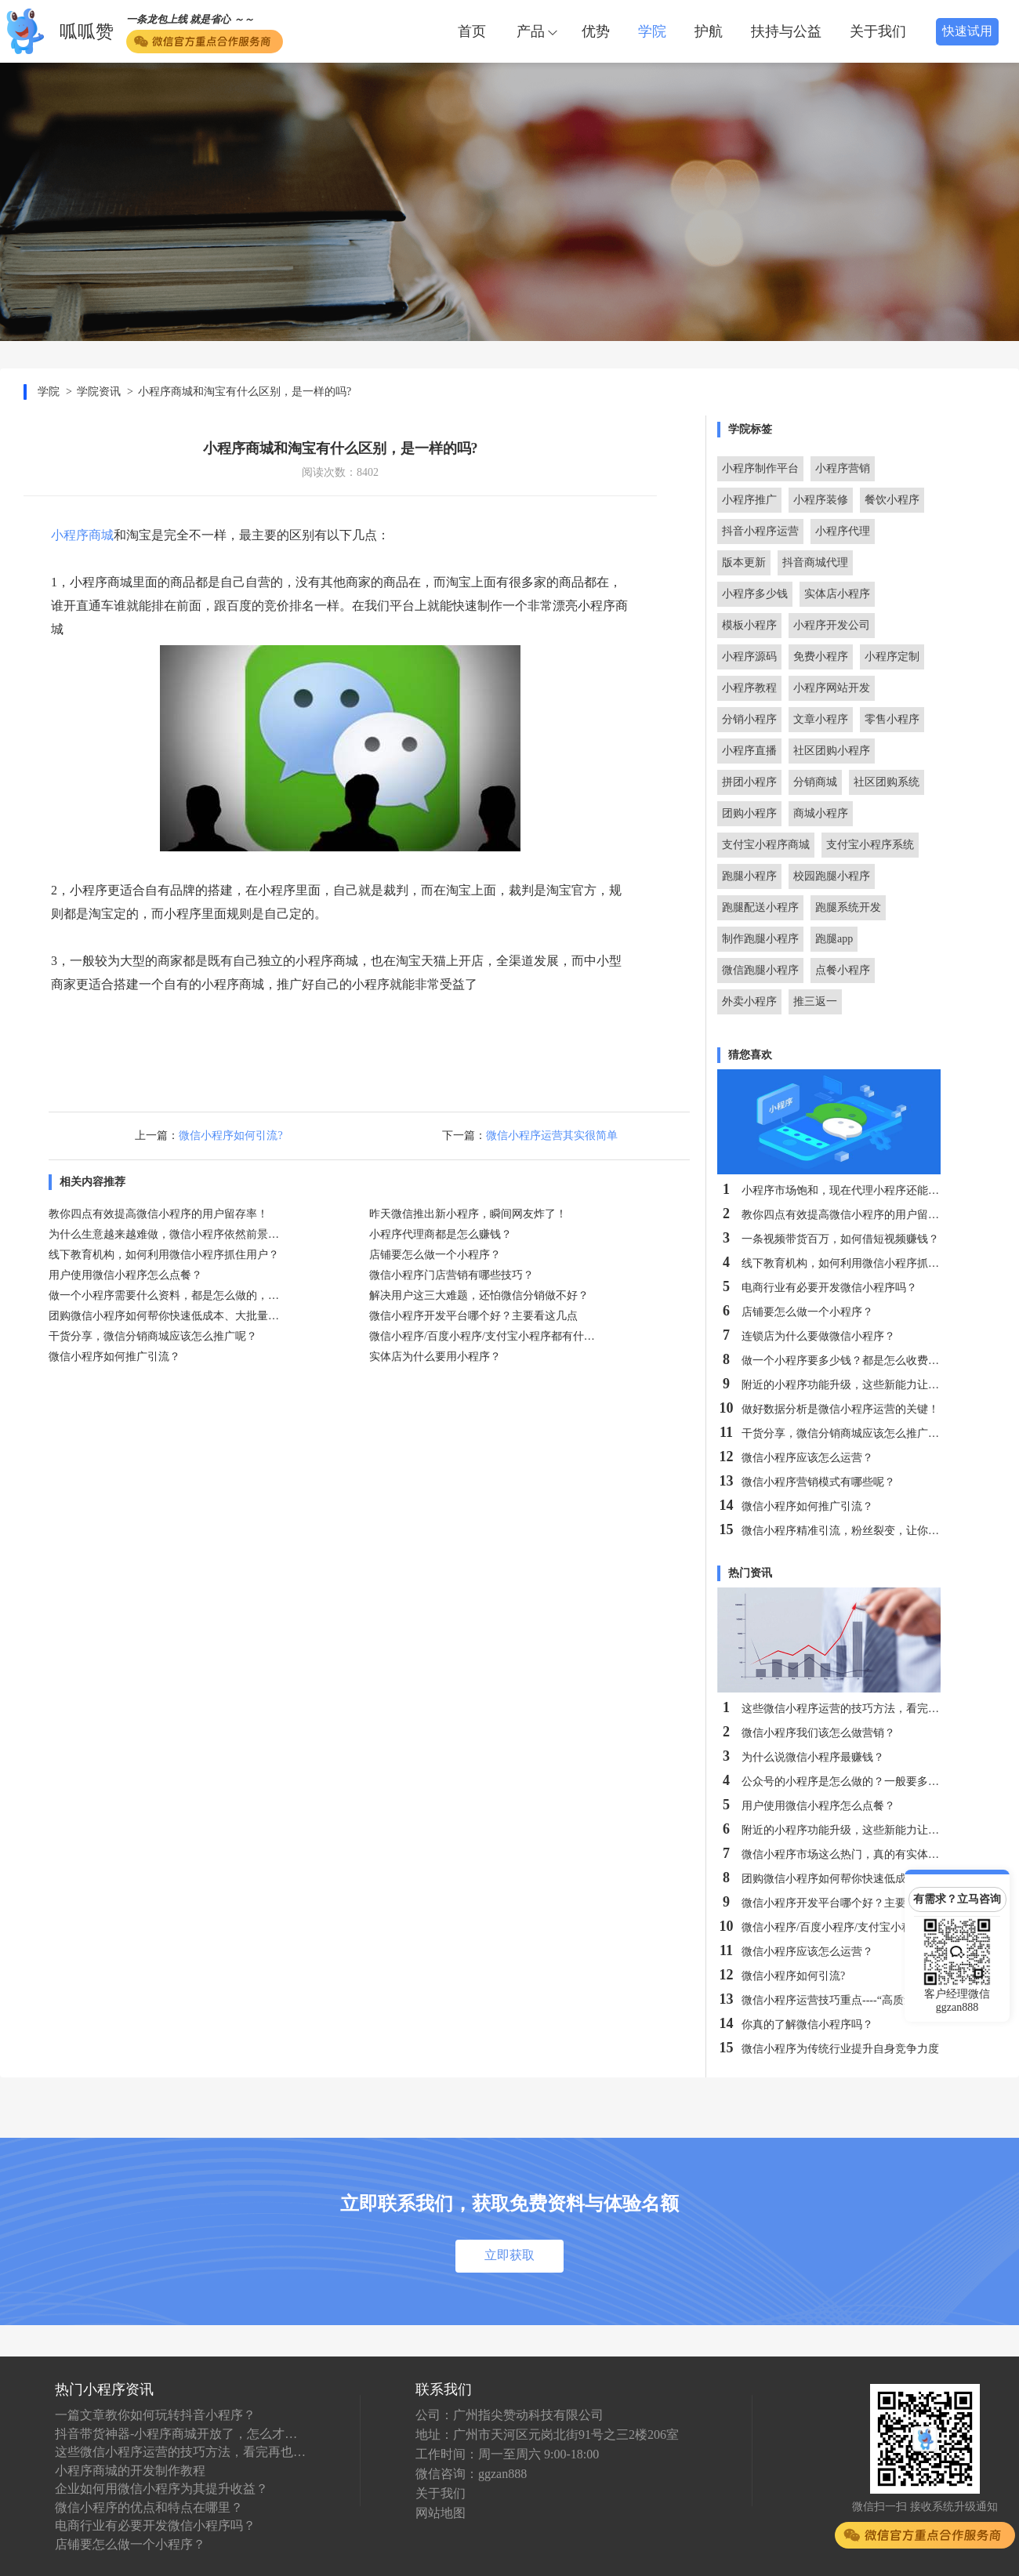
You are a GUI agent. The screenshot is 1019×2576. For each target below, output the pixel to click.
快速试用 (967, 31)
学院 (652, 31)
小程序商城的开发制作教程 (130, 2470)
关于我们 (878, 31)
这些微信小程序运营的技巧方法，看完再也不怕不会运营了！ (180, 2451)
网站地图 (440, 2513)
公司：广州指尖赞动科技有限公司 (509, 2415)
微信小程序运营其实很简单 (552, 1135)
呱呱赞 (87, 32)
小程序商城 (82, 535)
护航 (708, 31)
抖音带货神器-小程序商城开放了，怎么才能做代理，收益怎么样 (180, 2433)
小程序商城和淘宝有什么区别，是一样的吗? (244, 391)
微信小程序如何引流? (230, 1135)
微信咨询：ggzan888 (471, 2473)
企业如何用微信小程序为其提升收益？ (161, 2488)
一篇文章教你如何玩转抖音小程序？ (155, 2415)
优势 (596, 31)
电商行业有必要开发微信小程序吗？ (155, 2525)
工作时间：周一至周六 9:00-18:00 (507, 2454)
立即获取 (509, 2255)
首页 (472, 31)
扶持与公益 (786, 31)
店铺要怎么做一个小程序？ (130, 2544)
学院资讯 (99, 391)
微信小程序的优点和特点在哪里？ (149, 2507)
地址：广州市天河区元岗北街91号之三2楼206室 (547, 2434)
